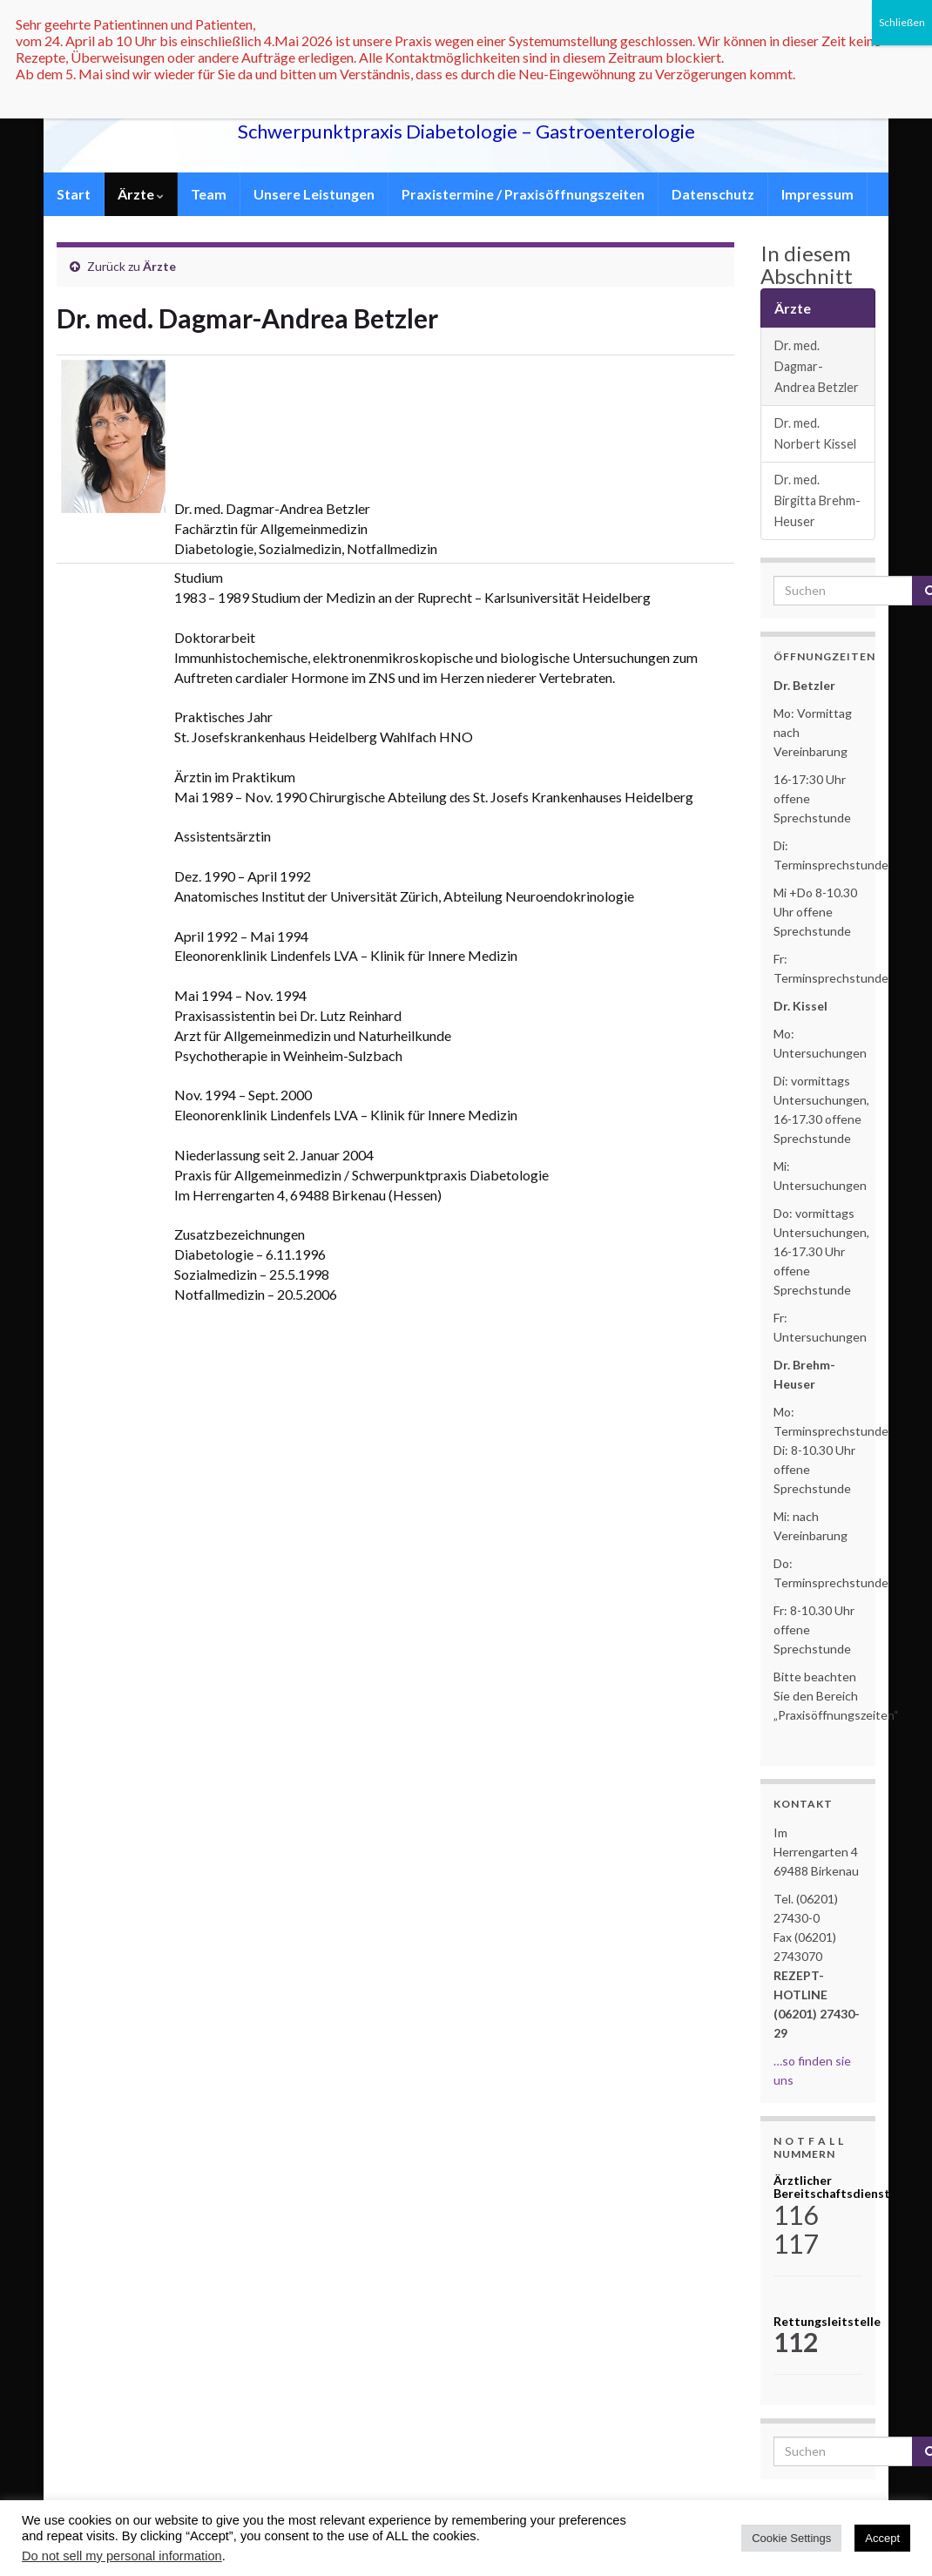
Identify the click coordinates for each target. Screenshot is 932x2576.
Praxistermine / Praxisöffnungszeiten (523, 194)
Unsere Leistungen (314, 194)
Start (74, 194)
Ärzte (141, 194)
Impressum (817, 194)
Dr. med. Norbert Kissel (815, 433)
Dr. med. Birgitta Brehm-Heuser (817, 500)
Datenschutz (713, 194)
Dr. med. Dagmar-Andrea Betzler (816, 366)
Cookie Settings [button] (791, 2538)
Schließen (902, 22)
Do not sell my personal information (122, 2556)
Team (208, 194)
